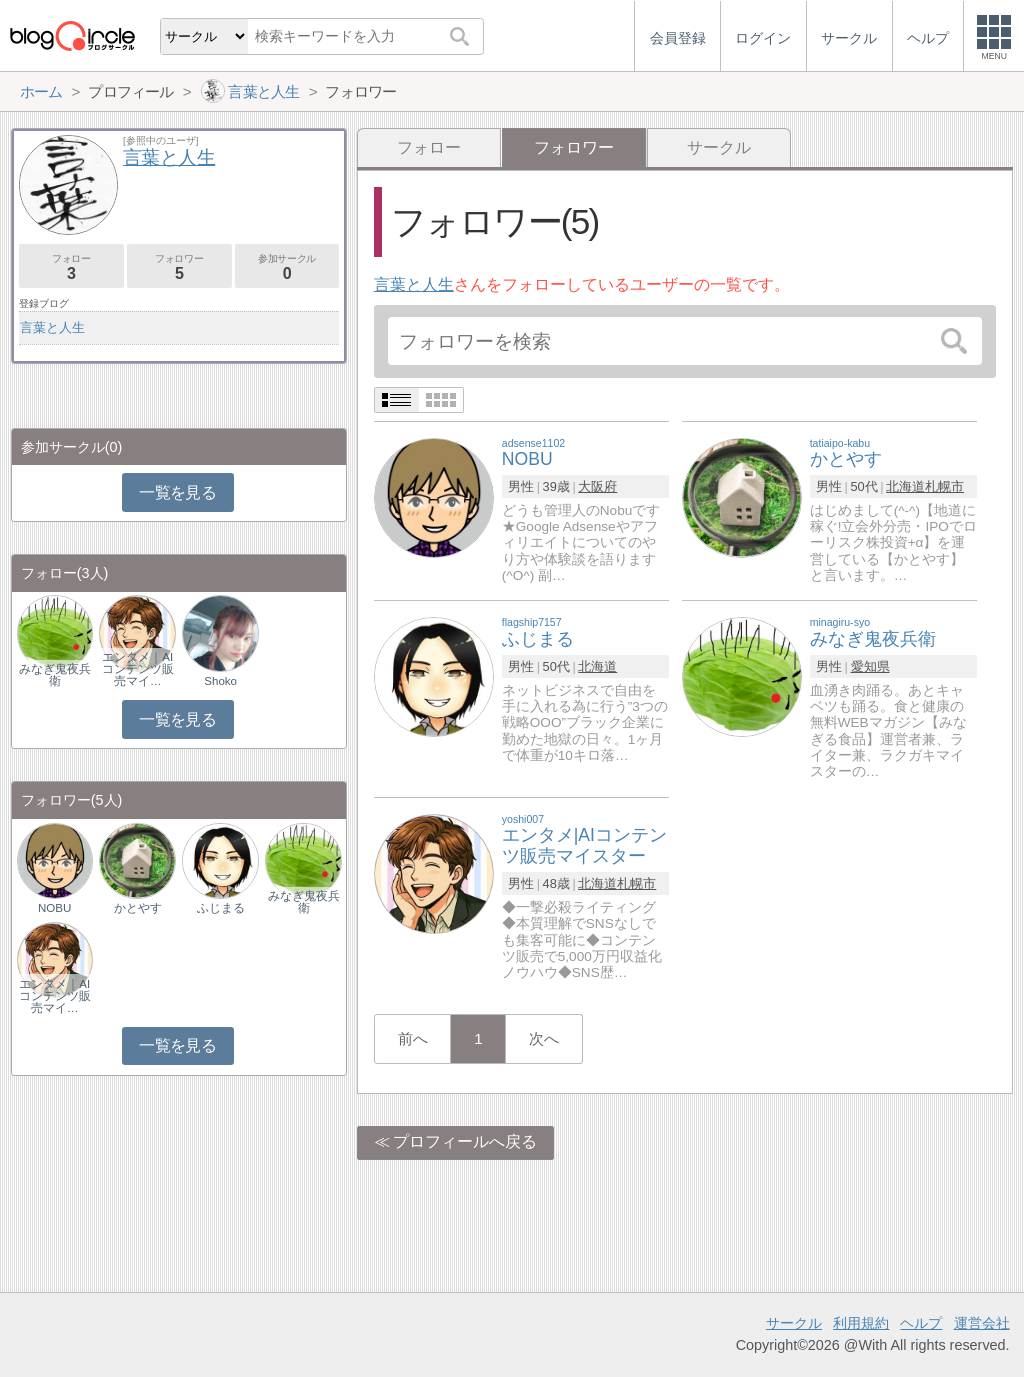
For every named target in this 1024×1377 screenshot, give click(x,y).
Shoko (220, 681)
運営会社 (982, 1323)
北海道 (905, 486)
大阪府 (597, 486)
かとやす (138, 908)
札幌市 (944, 486)
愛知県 (870, 666)
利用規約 (861, 1323)
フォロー (429, 147)
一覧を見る (177, 492)
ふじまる (221, 908)
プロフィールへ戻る (465, 1141)
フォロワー (179, 267)
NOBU (54, 908)
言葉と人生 (414, 284)
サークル (719, 147)
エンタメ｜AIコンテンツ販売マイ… (138, 669)
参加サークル (287, 267)
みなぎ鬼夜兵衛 (55, 675)
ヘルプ (921, 1323)
